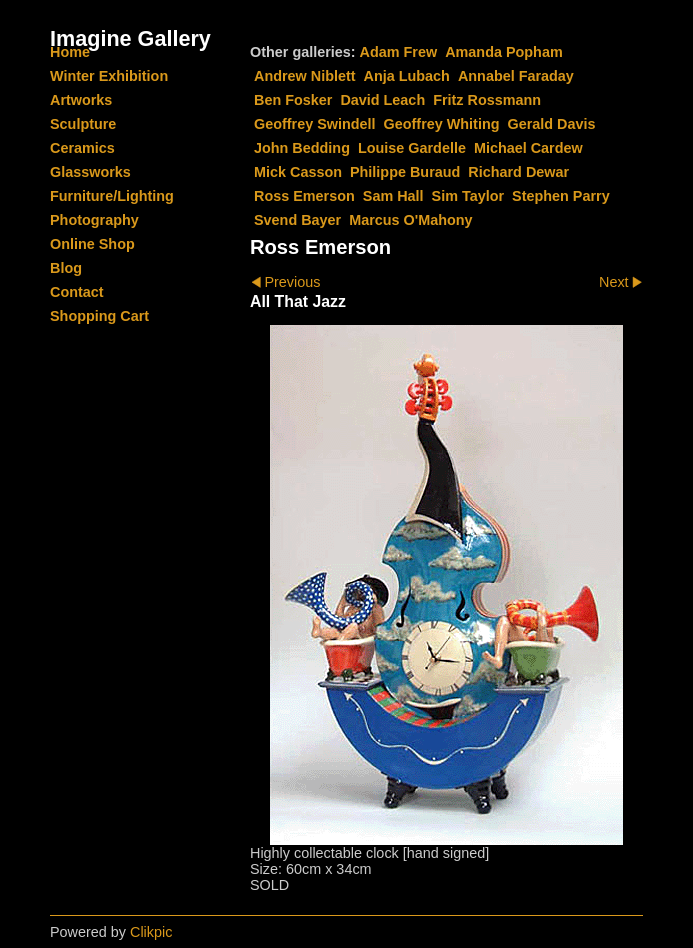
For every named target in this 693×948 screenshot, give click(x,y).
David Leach (382, 100)
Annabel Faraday (516, 76)
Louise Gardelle (412, 148)
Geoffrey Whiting (442, 124)
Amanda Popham (504, 52)
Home (70, 52)
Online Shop (92, 244)
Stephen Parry (561, 196)
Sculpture (83, 124)
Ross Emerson (304, 196)
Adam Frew (399, 52)
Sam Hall (393, 196)
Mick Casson (298, 172)
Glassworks (90, 172)
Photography (94, 220)
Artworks (81, 100)
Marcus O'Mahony (410, 220)
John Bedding (302, 148)
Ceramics (82, 148)
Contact (77, 292)
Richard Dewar (518, 172)
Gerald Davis (551, 124)
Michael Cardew (528, 148)
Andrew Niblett (305, 76)
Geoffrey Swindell (315, 124)
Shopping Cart (99, 316)
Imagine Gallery (130, 38)
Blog (66, 268)
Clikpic (151, 932)
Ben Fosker (293, 100)
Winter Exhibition (109, 76)
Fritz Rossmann (487, 100)
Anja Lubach (407, 76)
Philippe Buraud (405, 172)
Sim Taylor (468, 196)
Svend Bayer (297, 220)
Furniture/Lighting (112, 196)
